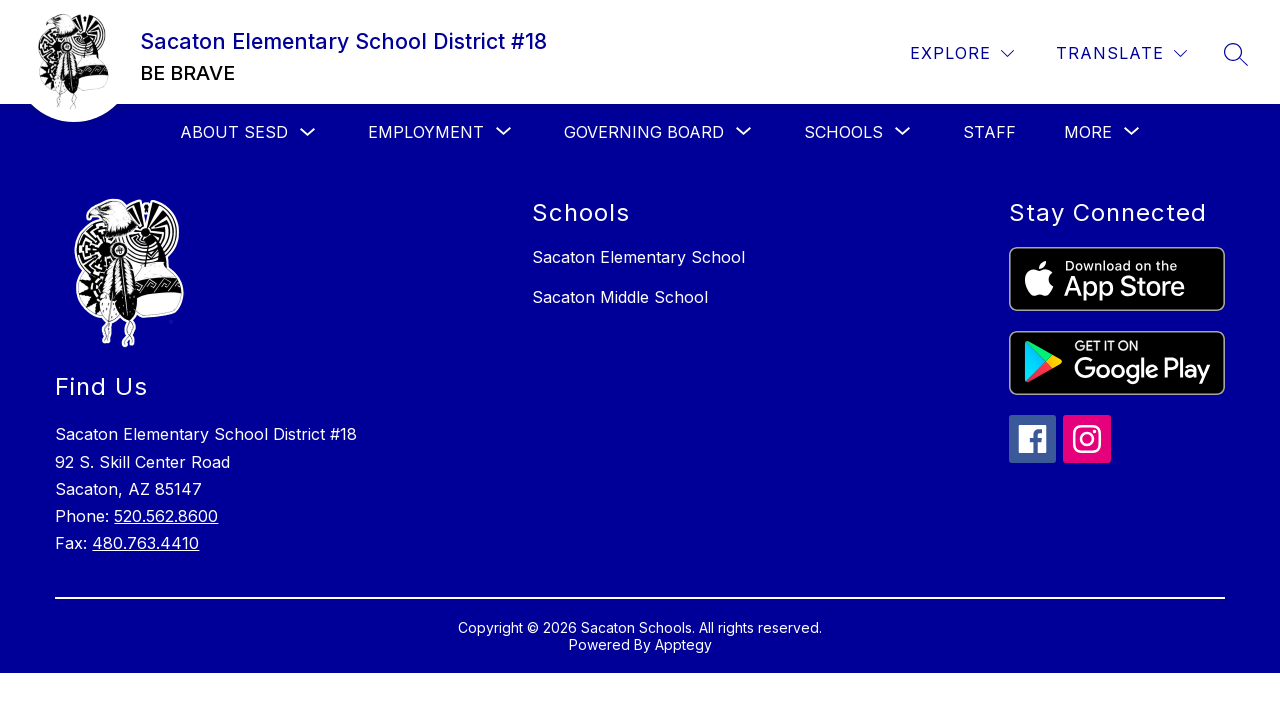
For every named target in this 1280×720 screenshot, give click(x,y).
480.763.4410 (145, 543)
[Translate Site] (1121, 53)
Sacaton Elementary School (638, 257)
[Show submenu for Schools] (843, 132)
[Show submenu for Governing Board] (644, 132)
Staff (989, 132)
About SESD (234, 132)
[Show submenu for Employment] (426, 132)
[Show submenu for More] (1088, 132)
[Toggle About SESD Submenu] (308, 132)
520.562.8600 (166, 516)
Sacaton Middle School (620, 297)
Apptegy (683, 644)
